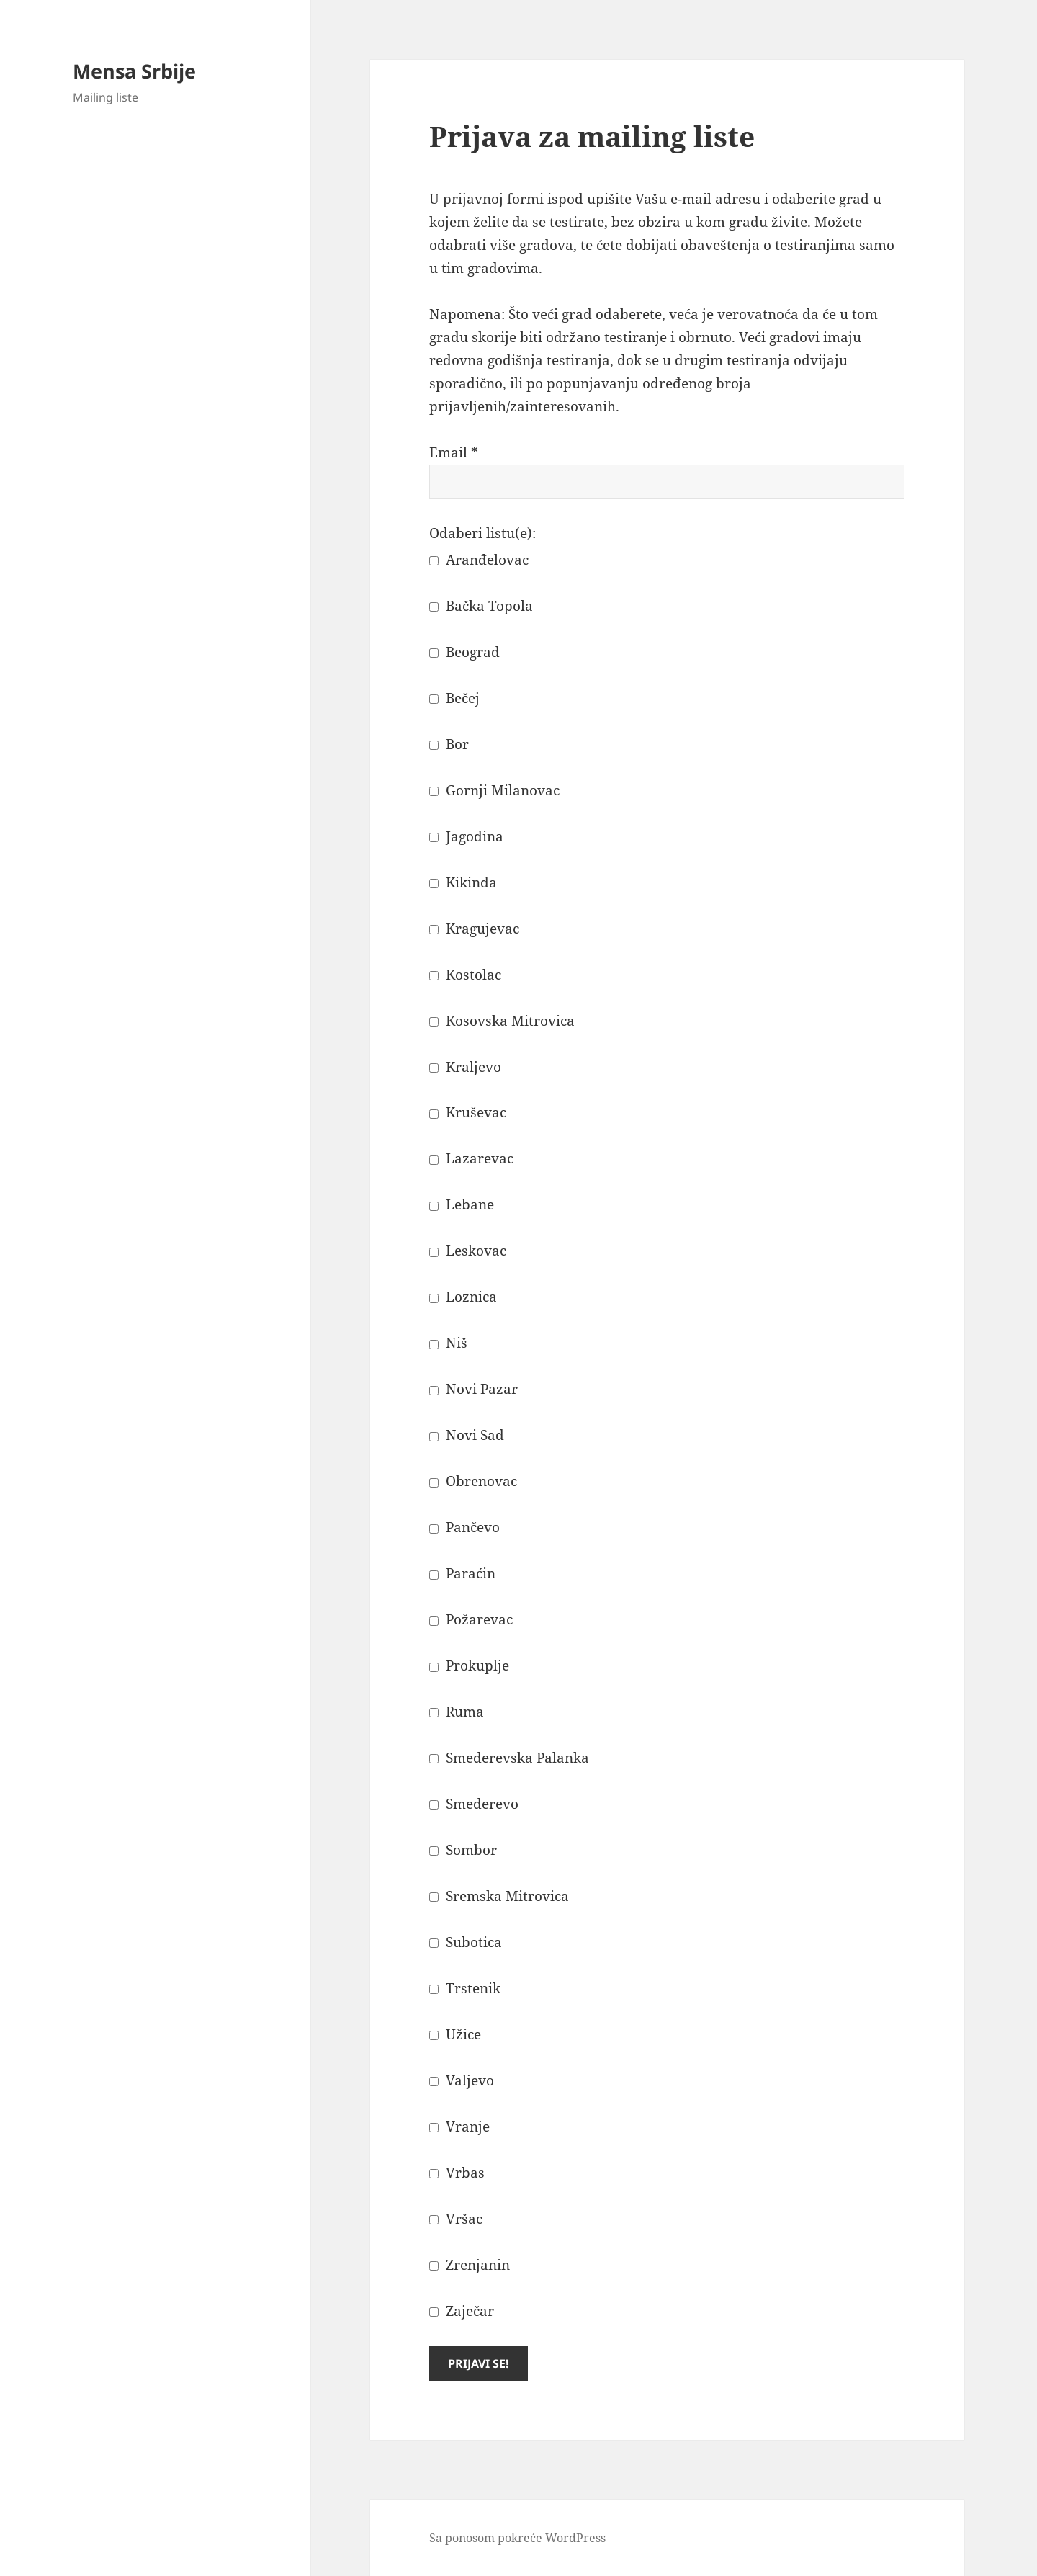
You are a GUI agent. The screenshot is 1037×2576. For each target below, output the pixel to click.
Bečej (454, 698)
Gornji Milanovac (494, 790)
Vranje (459, 2126)
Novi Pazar (473, 1388)
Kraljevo (465, 1066)
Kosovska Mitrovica (502, 1020)
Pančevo (464, 1527)
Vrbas (457, 2172)
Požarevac (471, 1619)
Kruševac (467, 1112)
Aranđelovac (479, 559)
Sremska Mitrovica (499, 1896)
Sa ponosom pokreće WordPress (517, 2538)
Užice (455, 2034)
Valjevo (461, 2080)
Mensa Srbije (134, 71)
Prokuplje (469, 1665)
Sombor (463, 1850)
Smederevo (473, 1803)
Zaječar (461, 2311)
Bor (449, 744)
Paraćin (462, 1573)
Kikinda (463, 882)
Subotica (465, 1942)
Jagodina (466, 836)
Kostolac (465, 974)
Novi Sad (466, 1435)
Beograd (464, 652)
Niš (448, 1342)
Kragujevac (474, 928)
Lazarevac (471, 1158)
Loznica (463, 1296)
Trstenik (464, 1988)
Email (453, 452)
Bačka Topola (481, 605)
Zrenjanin (469, 2264)
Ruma (456, 1711)
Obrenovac (473, 1481)
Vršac (455, 2218)
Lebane (461, 1204)
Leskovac (467, 1250)
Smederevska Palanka (509, 1757)
